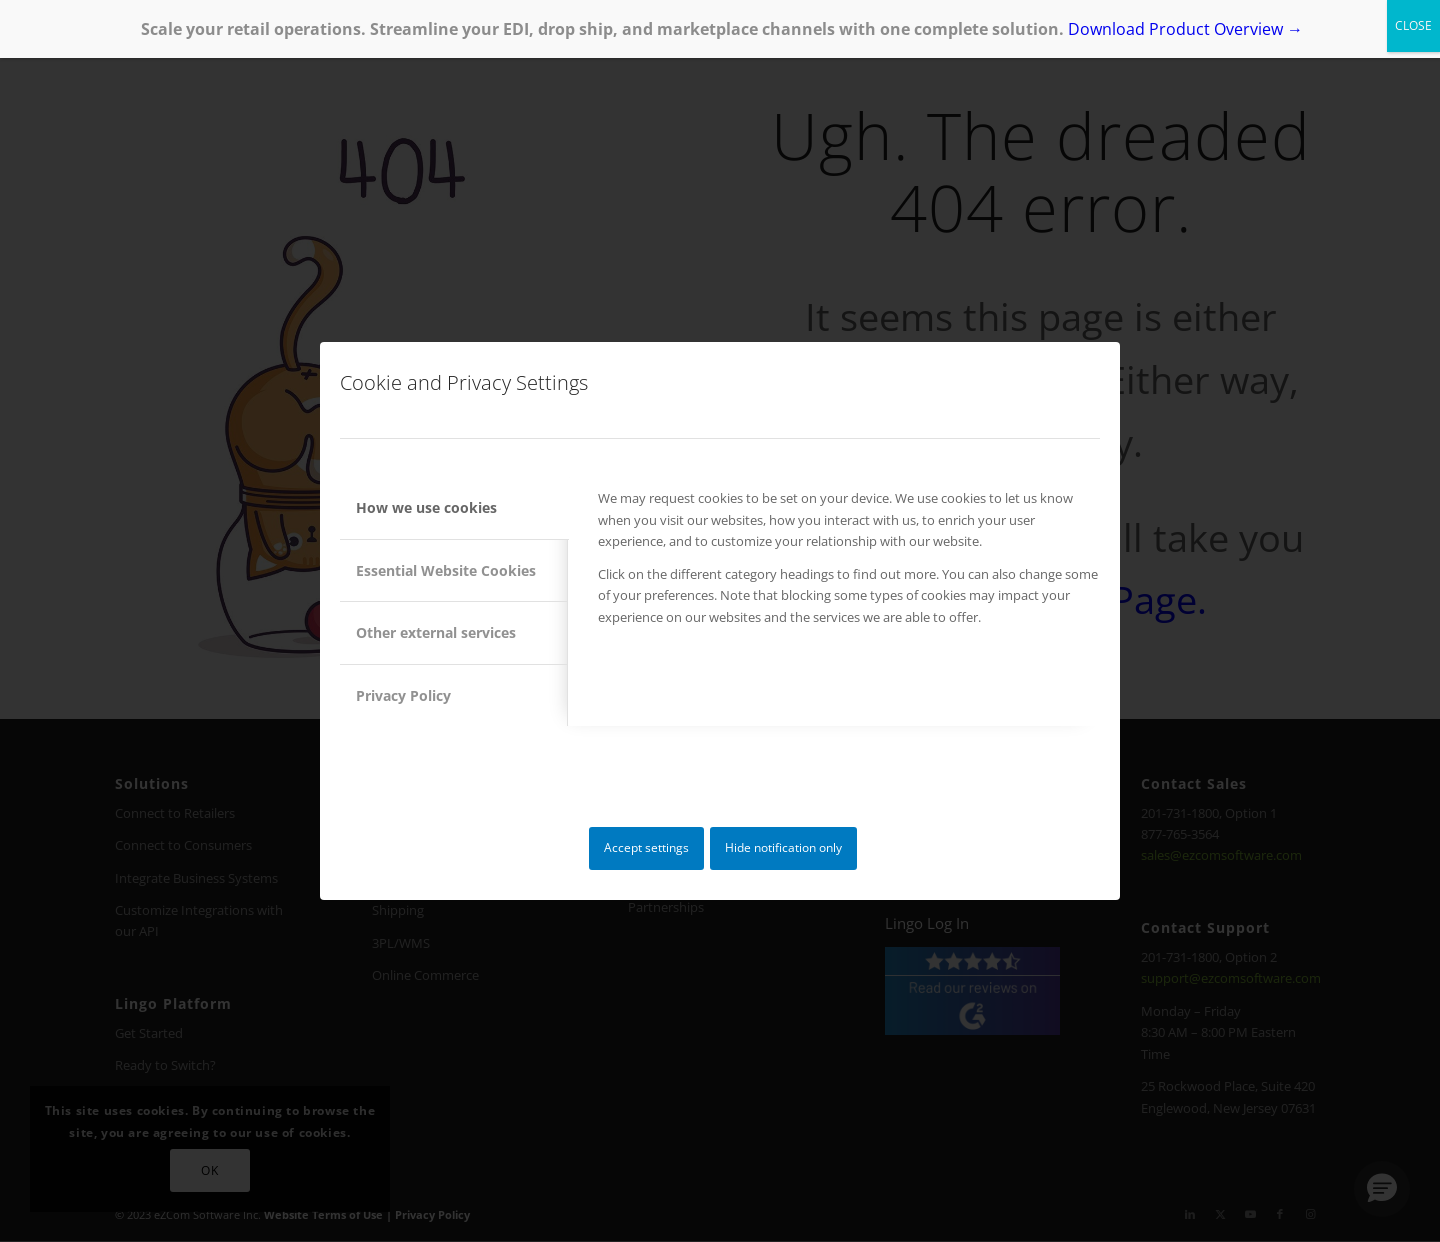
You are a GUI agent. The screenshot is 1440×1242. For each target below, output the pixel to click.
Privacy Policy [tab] (403, 695)
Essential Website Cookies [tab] (446, 570)
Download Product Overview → (1185, 29)
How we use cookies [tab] (426, 507)
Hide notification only (783, 847)
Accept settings (646, 847)
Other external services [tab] (436, 632)
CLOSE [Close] (1413, 25)
